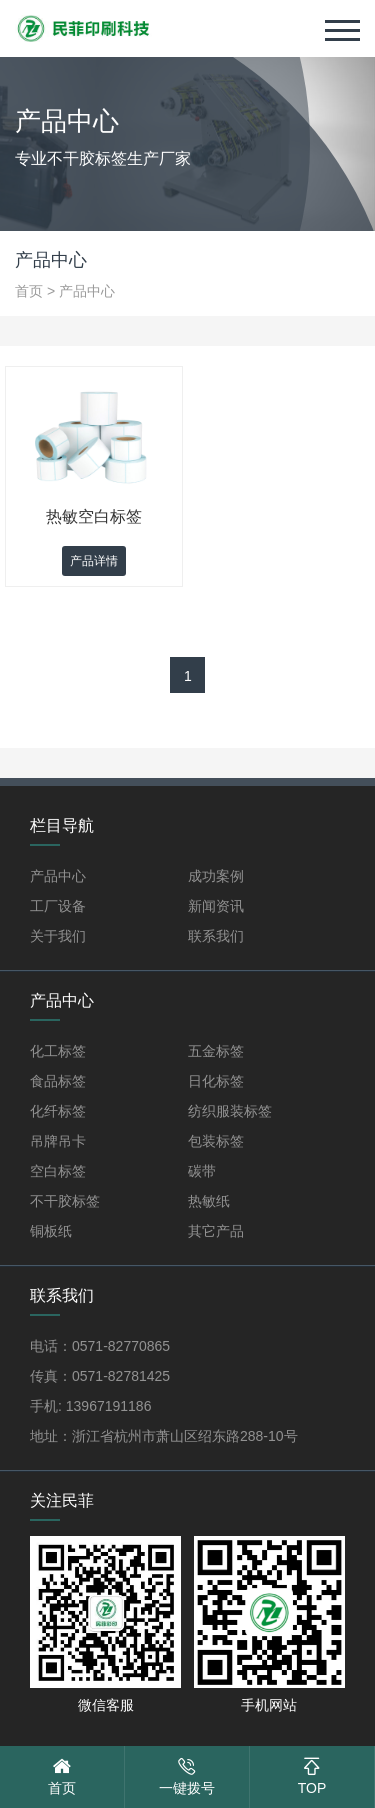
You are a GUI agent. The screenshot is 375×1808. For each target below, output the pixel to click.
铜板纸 (51, 1231)
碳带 (202, 1171)
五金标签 (216, 1051)
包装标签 (216, 1141)
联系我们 (216, 936)
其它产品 (216, 1231)
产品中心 (87, 291)
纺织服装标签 (230, 1111)
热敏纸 (209, 1201)
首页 (29, 291)
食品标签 (58, 1081)
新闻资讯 (216, 906)
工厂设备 (58, 906)
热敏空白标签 (94, 516)
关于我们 (58, 936)
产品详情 (94, 561)
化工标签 (58, 1051)
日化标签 (216, 1081)
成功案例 (216, 876)
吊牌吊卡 (58, 1141)
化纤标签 (58, 1111)
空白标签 (58, 1171)
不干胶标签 (65, 1201)
